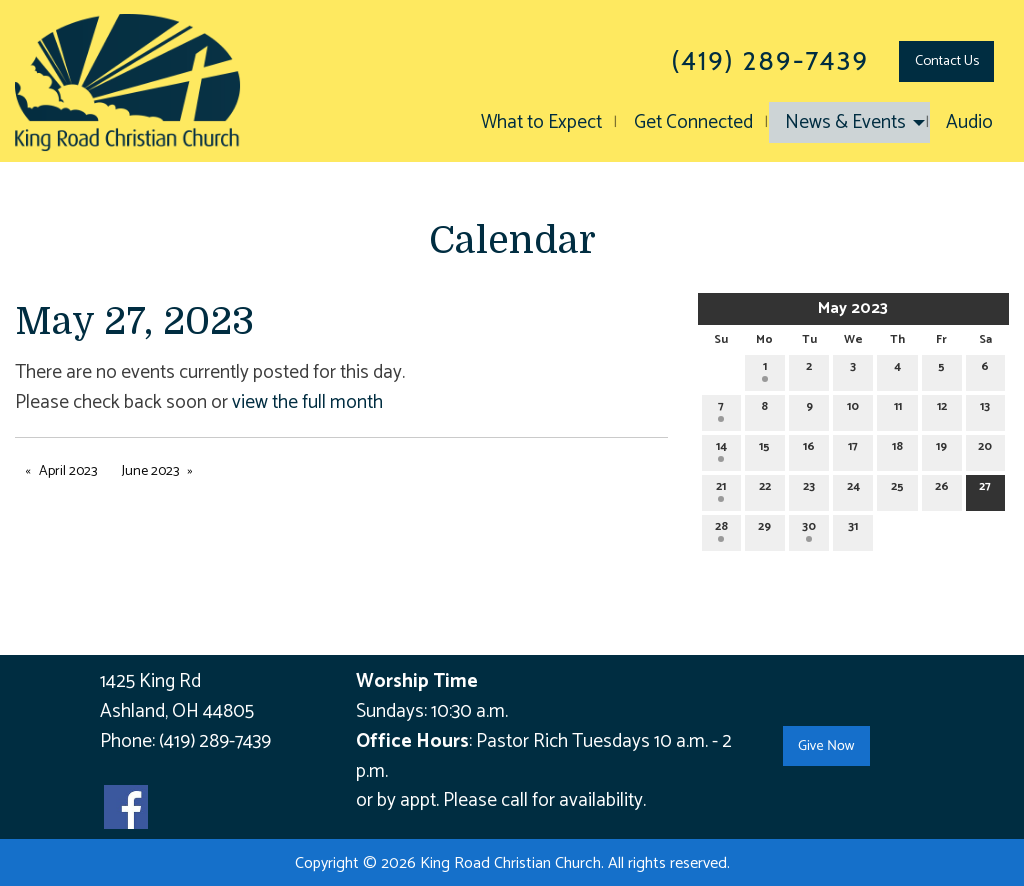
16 (809, 449)
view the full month (307, 402)
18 (897, 449)
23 (809, 489)
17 (853, 449)
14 (721, 449)
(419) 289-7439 (215, 741)
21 (721, 489)
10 (853, 409)
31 (853, 529)
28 (721, 529)
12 (942, 409)
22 (765, 489)
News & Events (845, 122)
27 (985, 489)
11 (898, 409)
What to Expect (541, 122)
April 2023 (68, 471)
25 (897, 489)
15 (764, 449)
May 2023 (853, 308)
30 (809, 529)
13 (985, 409)
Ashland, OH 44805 (177, 711)
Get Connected (693, 122)
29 (764, 529)
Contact (947, 61)
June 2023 (150, 471)
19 (941, 449)
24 (853, 489)
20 (985, 449)
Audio (969, 122)
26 (942, 489)
